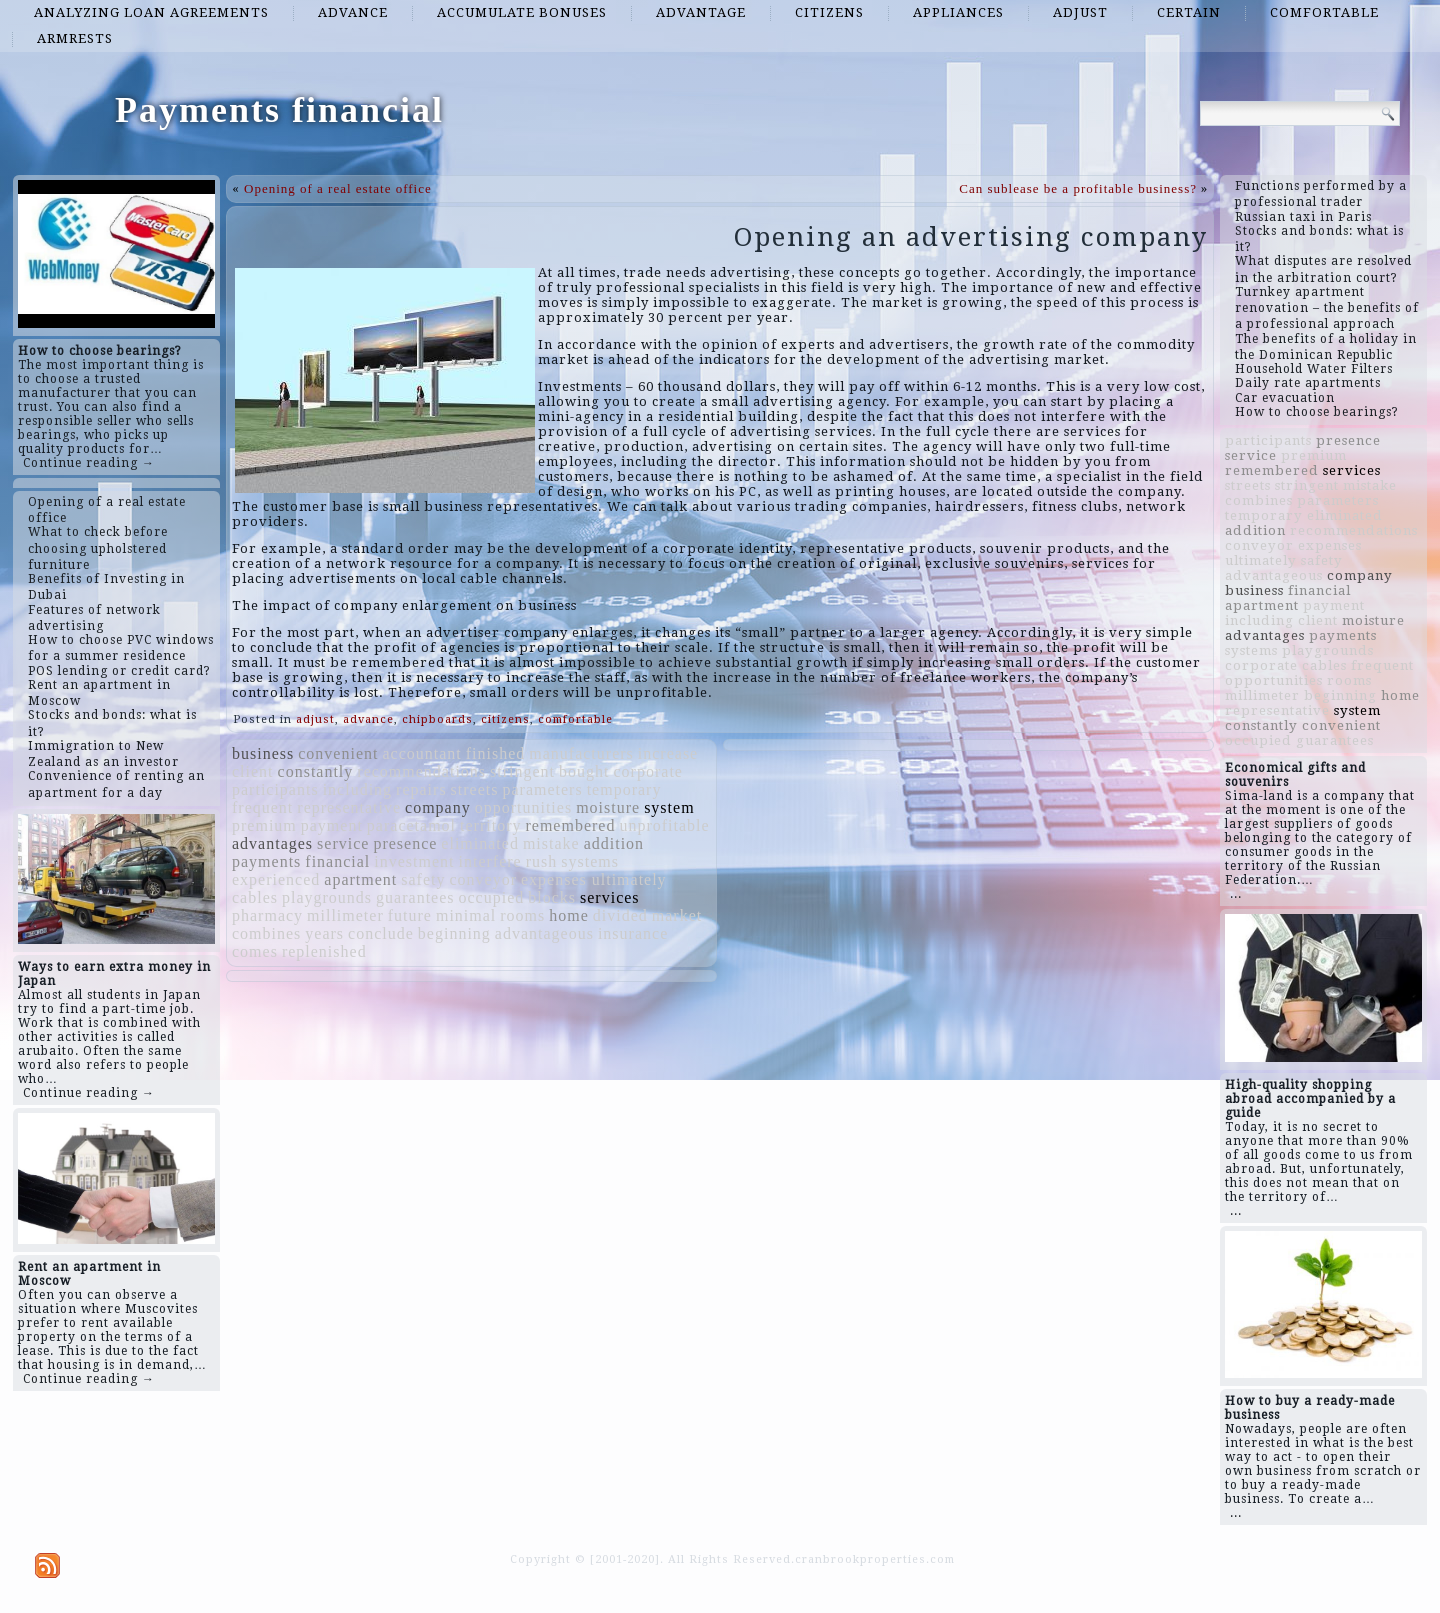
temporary (624, 789)
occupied (492, 897)
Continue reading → (89, 463)
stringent (522, 771)
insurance (633, 933)
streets (475, 789)
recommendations (421, 771)
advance (353, 12)
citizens (829, 12)
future (410, 915)
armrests (75, 38)
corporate (648, 771)
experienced (276, 879)
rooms (522, 915)
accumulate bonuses (522, 12)
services (610, 897)
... (1236, 894)
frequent (262, 807)
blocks (552, 897)
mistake (551, 843)
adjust (1080, 12)
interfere (490, 861)
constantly (316, 771)
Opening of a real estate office (338, 188)
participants (275, 789)
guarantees (415, 897)
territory (490, 825)
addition (614, 843)
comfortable (1324, 12)
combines (266, 933)
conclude (381, 933)
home (569, 915)
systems (590, 861)
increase (668, 753)
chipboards (437, 719)
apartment (360, 879)
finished (496, 753)
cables (255, 897)
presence (405, 843)
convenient (338, 753)
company (438, 807)
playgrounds (327, 897)
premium (264, 825)
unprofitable (664, 825)
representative (349, 807)
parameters (542, 789)
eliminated (480, 843)
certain (1189, 12)
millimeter (345, 915)
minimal (466, 915)
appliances (958, 12)
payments (266, 861)
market (677, 915)
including (357, 789)
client (253, 771)
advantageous (544, 933)
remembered (570, 825)
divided (620, 915)
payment (332, 825)
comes (255, 951)
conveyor (483, 879)
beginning (454, 933)
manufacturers (581, 753)
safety (423, 879)
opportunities (523, 807)
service (343, 843)
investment (414, 861)
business (263, 753)
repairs (421, 789)
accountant (421, 753)
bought (584, 771)
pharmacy (267, 915)
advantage (701, 12)
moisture (608, 807)
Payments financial (279, 110)
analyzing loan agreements (151, 12)
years (324, 933)
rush (542, 861)
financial (337, 861)
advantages (272, 843)
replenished (324, 951)
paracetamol (411, 825)
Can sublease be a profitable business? (1078, 188)
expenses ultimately (594, 879)
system (669, 807)
